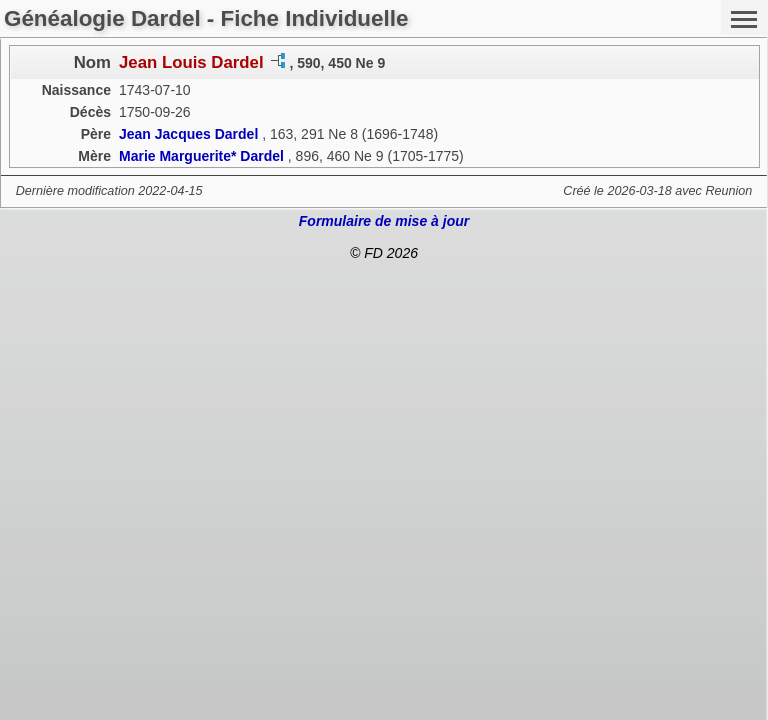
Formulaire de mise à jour (384, 221)
